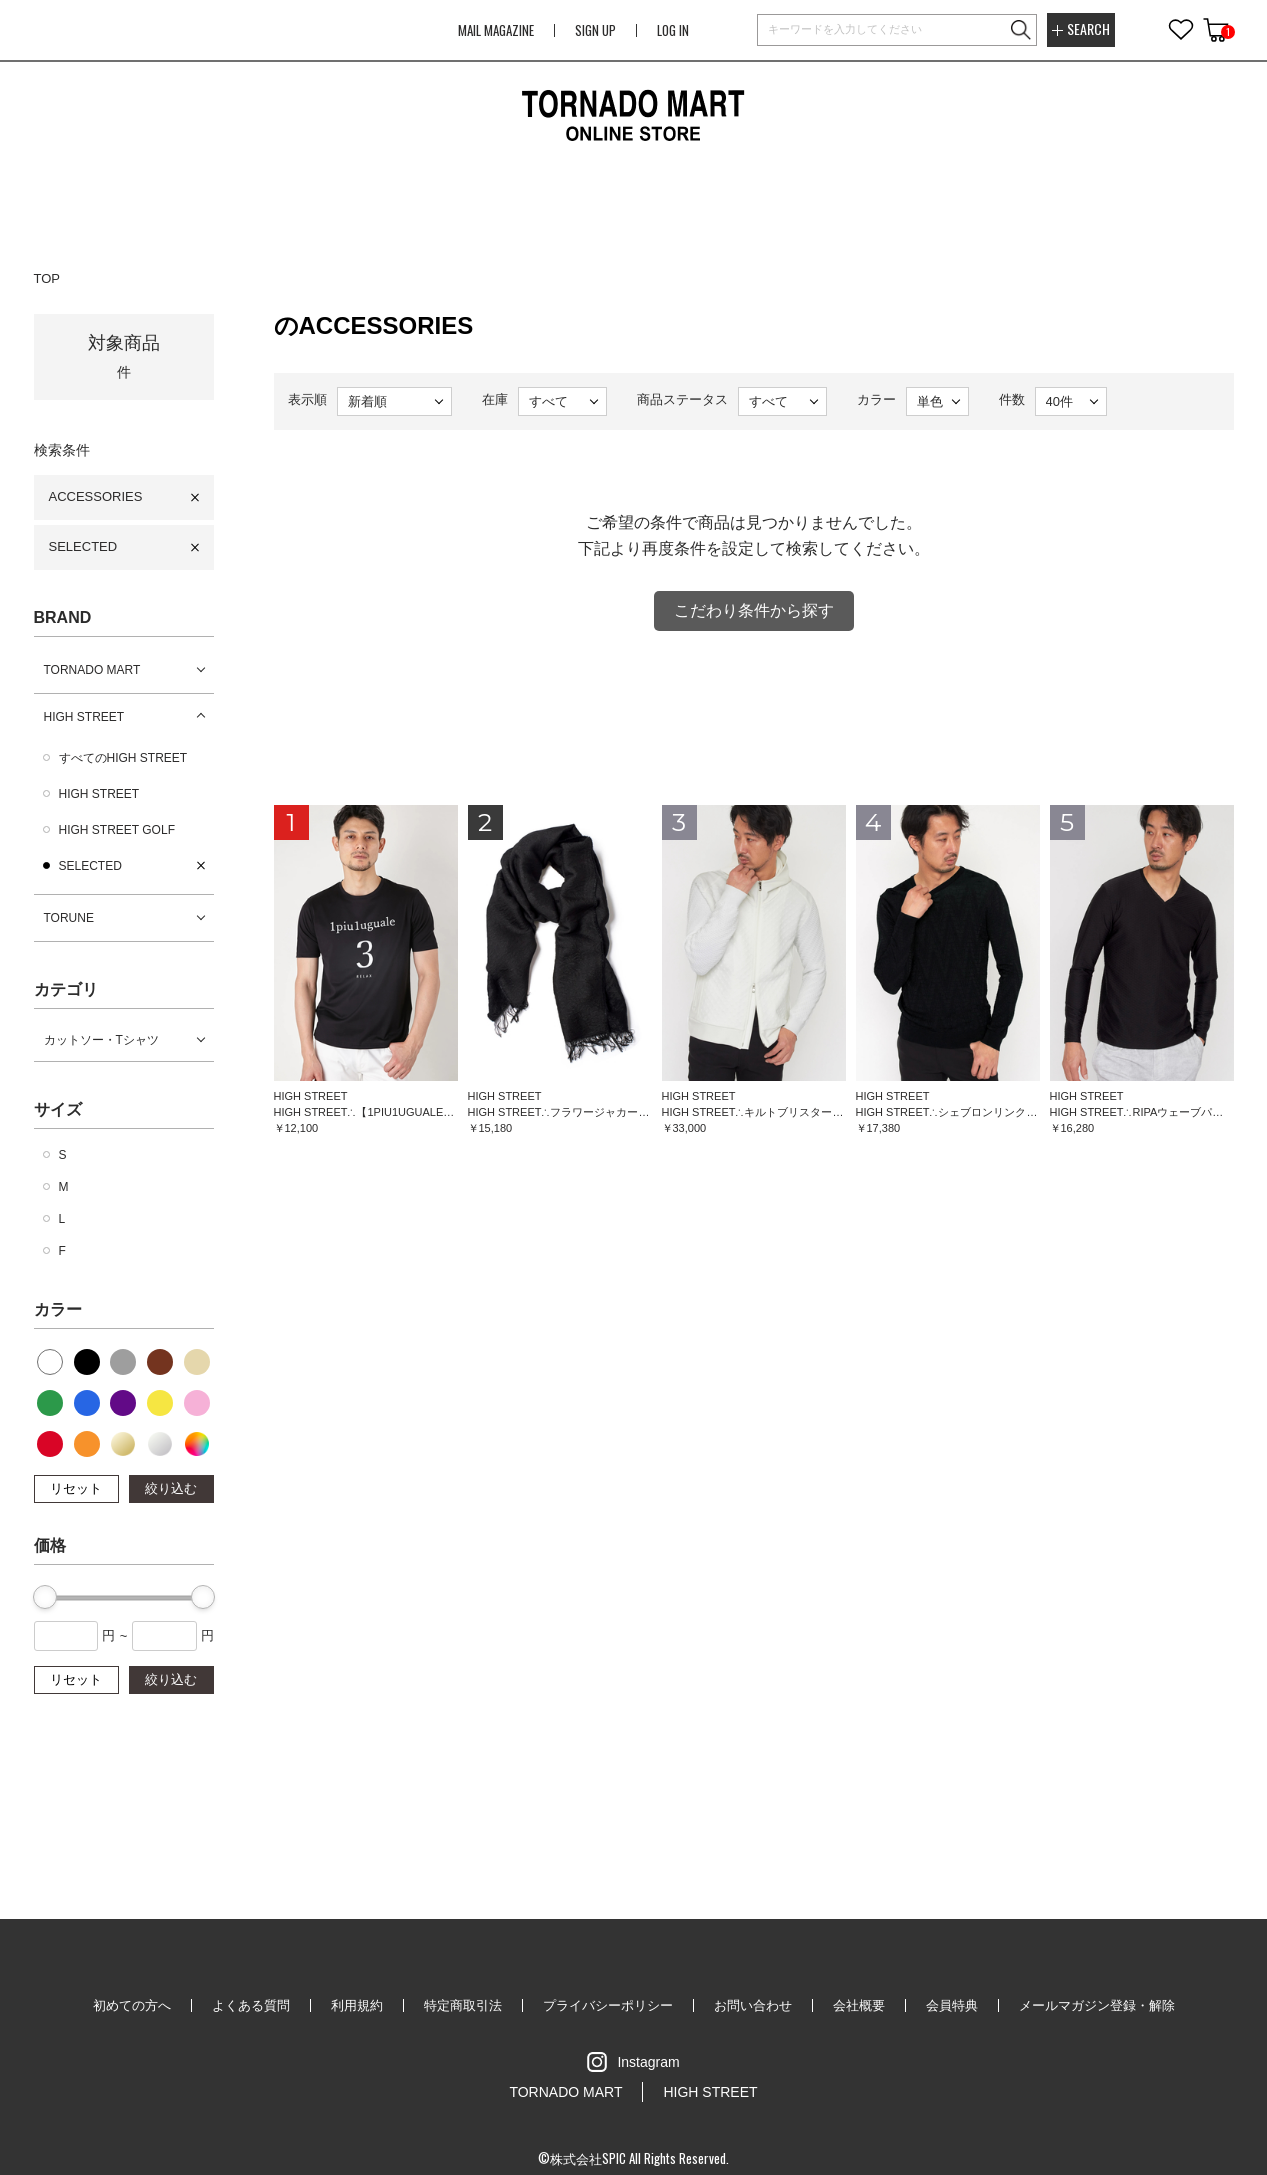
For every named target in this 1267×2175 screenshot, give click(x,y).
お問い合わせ (753, 2005)
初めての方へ (132, 2005)
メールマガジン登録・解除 (1097, 2005)
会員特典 (952, 2005)
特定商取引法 (463, 2005)
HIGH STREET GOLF (117, 830)
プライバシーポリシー (608, 2005)
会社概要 (859, 2005)
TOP (47, 278)
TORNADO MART (92, 670)
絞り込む (171, 1488)
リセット (76, 1488)
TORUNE (69, 918)
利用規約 (357, 2005)
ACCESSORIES (96, 496)
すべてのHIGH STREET (123, 758)
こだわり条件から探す (754, 610)
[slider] (45, 1597)
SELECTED (83, 546)
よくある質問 (251, 2005)
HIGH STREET (84, 717)
